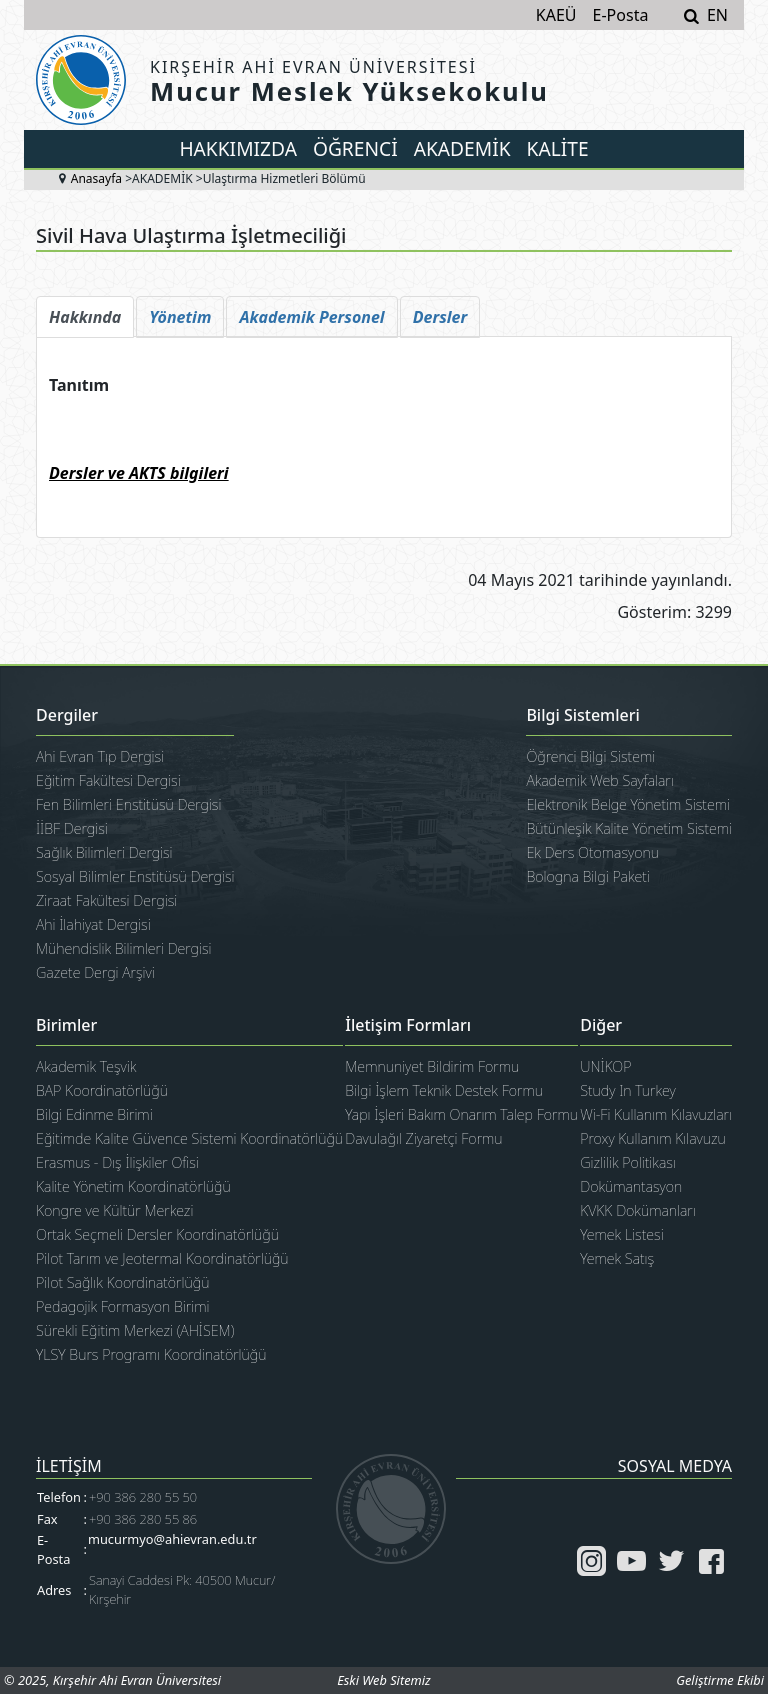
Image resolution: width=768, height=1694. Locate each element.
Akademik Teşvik (86, 1066)
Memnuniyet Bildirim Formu (432, 1066)
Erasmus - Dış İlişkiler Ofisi (117, 1162)
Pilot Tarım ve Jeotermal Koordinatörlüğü (162, 1258)
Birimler (66, 1026)
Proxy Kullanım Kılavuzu (653, 1138)
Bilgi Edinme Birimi (94, 1114)
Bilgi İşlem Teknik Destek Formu (444, 1090)
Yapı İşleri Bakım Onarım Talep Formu (461, 1114)
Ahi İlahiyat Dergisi (93, 924)
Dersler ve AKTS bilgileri (139, 473)
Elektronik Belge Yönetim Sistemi (628, 804)
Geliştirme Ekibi (720, 1680)
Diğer (601, 1026)
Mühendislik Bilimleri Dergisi (124, 948)
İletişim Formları (408, 1026)
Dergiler (67, 716)
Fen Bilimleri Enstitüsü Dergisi (128, 804)
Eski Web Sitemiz (383, 1680)
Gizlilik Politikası (628, 1162)
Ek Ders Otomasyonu (592, 852)
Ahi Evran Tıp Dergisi (100, 756)
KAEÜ (556, 15)
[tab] (85, 317)
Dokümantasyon (631, 1186)
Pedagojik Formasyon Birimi (122, 1306)
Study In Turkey (627, 1090)
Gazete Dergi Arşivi (95, 972)
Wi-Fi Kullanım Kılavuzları (656, 1114)
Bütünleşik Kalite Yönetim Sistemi (629, 828)
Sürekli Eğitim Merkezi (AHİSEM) (135, 1330)
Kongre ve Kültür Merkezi (114, 1210)
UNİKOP (605, 1066)
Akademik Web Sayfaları (599, 780)
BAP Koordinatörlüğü (102, 1090)
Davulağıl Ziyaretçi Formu (423, 1138)
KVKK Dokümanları (638, 1210)
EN (717, 15)
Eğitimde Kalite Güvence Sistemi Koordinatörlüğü (189, 1138)
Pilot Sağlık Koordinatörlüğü (122, 1282)
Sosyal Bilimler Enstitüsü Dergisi (135, 876)
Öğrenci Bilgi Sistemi (590, 756)
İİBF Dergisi (72, 828)
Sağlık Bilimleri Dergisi (104, 852)
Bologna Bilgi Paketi (587, 876)
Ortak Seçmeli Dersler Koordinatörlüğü (157, 1234)
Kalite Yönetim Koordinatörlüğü (133, 1186)
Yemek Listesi (621, 1234)
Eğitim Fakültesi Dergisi (108, 780)
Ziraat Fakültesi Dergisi (106, 900)
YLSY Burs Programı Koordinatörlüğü (151, 1354)
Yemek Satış (617, 1258)
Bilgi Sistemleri (582, 716)
